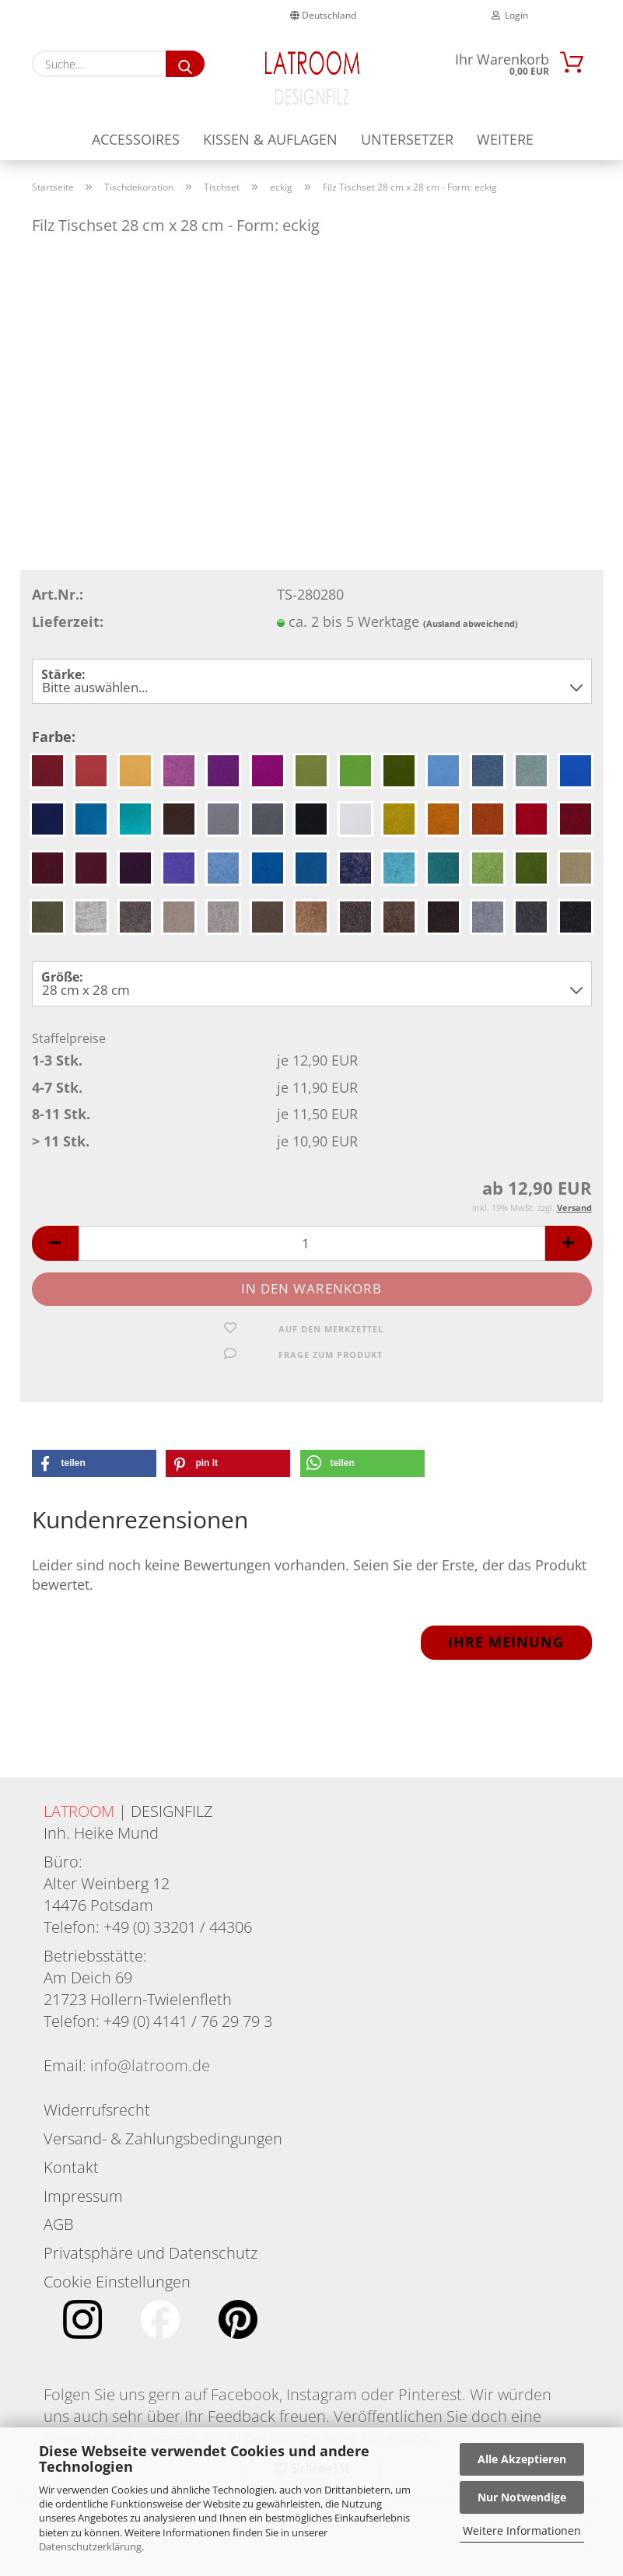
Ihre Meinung (506, 1656)
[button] (55, 1258)
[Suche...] (185, 64)
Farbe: (53, 751)
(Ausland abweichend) (470, 637)
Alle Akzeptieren (522, 2459)
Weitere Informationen (522, 2530)
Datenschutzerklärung (90, 2546)
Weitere (505, 139)
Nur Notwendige (522, 2497)
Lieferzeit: (67, 635)
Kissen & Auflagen (270, 139)
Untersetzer (407, 139)
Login (510, 15)
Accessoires (136, 139)
